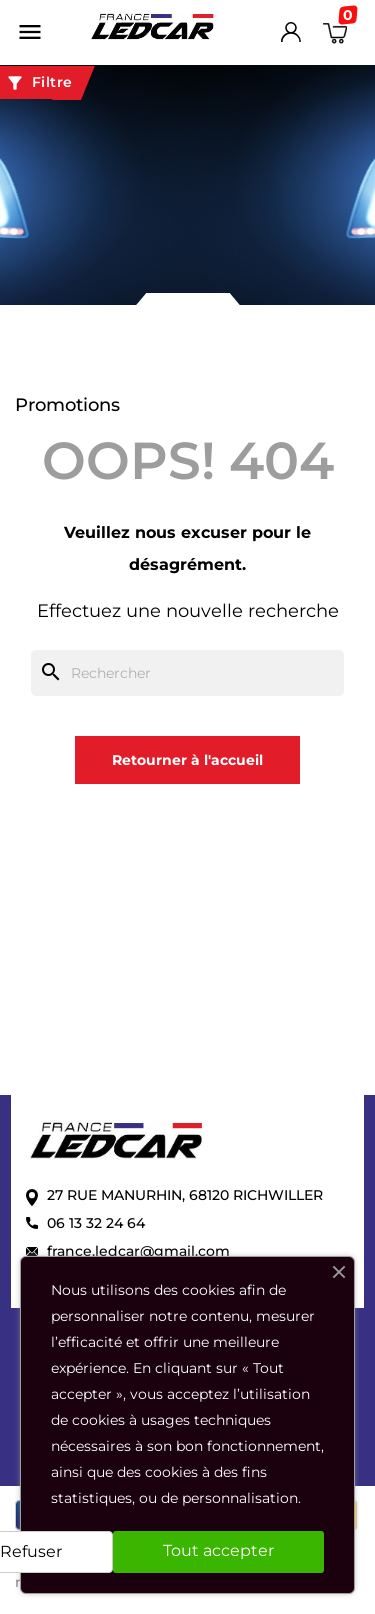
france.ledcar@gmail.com (138, 1251)
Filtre (39, 83)
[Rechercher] (187, 673)
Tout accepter (218, 1550)
